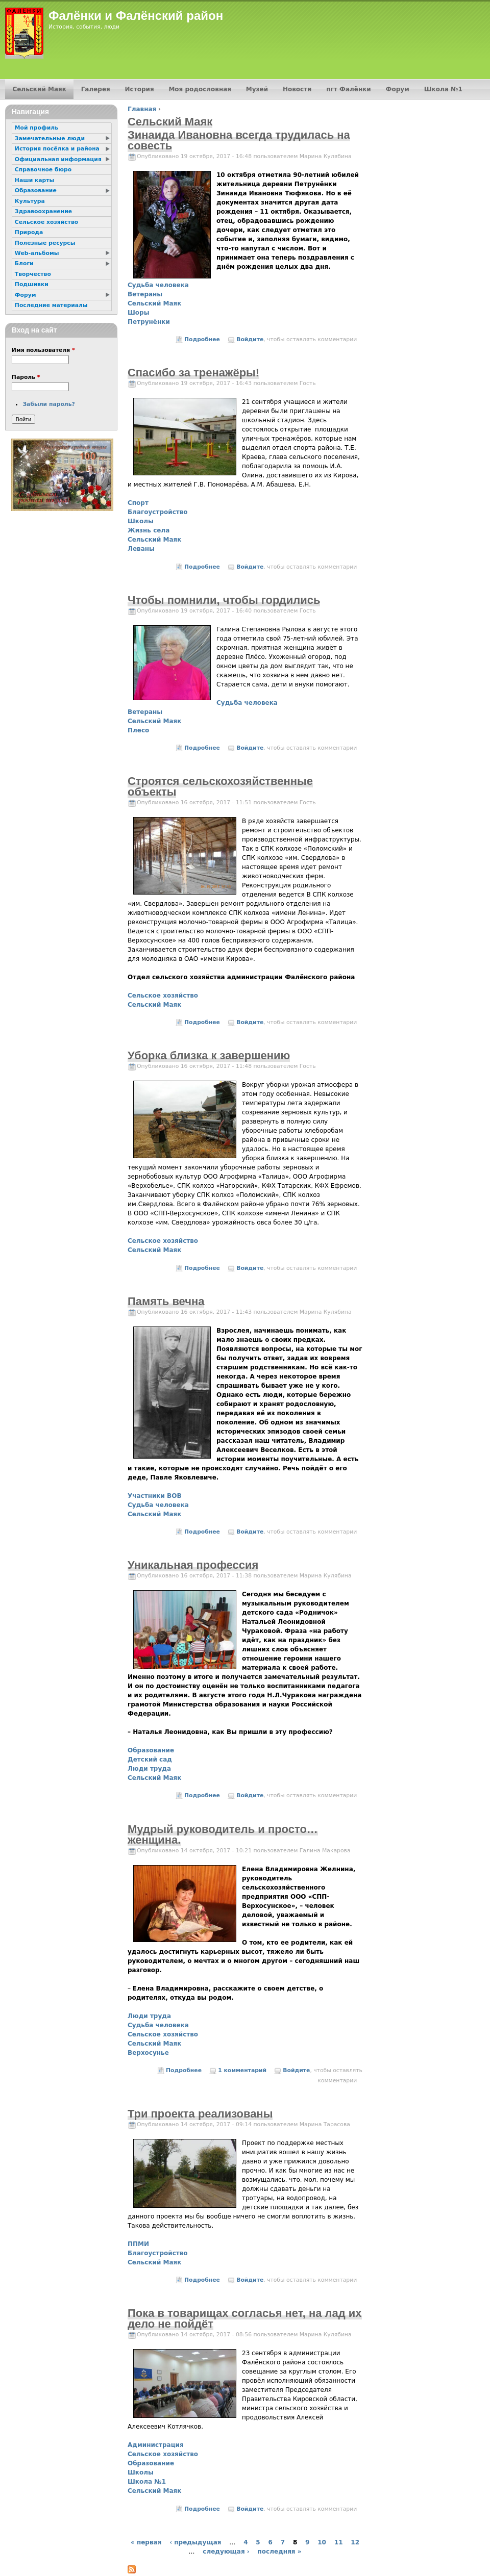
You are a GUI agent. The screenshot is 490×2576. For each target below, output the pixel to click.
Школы (141, 521)
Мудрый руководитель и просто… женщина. (223, 1834)
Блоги (24, 263)
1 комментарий (242, 2070)
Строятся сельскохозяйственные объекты (220, 786)
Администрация (156, 2445)
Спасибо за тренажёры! (193, 372)
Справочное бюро (43, 169)
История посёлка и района (57, 148)
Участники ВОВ (155, 1495)
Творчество (33, 274)
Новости (297, 89)
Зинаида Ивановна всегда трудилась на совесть (239, 140)
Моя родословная (199, 89)
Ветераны (145, 294)
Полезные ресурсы (45, 243)
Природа (29, 232)
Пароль (26, 377)
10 (321, 2542)
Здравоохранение (43, 211)
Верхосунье (148, 2052)
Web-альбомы (37, 253)
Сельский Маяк (154, 303)
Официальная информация (58, 159)
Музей (257, 89)
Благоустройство (158, 512)
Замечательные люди (50, 138)
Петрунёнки (149, 321)
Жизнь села (148, 530)
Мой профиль (36, 127)
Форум (397, 89)
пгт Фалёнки (348, 89)
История (139, 89)
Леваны (141, 548)
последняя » (280, 2551)
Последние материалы (51, 305)
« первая (146, 2542)
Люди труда (149, 1768)
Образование (151, 1750)
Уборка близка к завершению (209, 1055)
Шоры (139, 312)
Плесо (138, 730)
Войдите (249, 339)
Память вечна (166, 1301)
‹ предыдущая (195, 2542)
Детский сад (150, 1759)
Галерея (95, 89)
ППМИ (138, 2244)
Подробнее (202, 339)
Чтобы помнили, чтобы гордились (224, 600)
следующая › (226, 2551)
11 (338, 2542)
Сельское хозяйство (163, 995)
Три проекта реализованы (200, 2113)
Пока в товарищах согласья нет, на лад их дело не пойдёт (245, 2318)
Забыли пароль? (48, 404)
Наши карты (34, 180)
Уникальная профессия (193, 1565)
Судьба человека (158, 285)
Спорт (138, 502)
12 (355, 2542)
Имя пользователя (43, 350)
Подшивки (31, 284)
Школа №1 (147, 2481)
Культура (30, 201)
